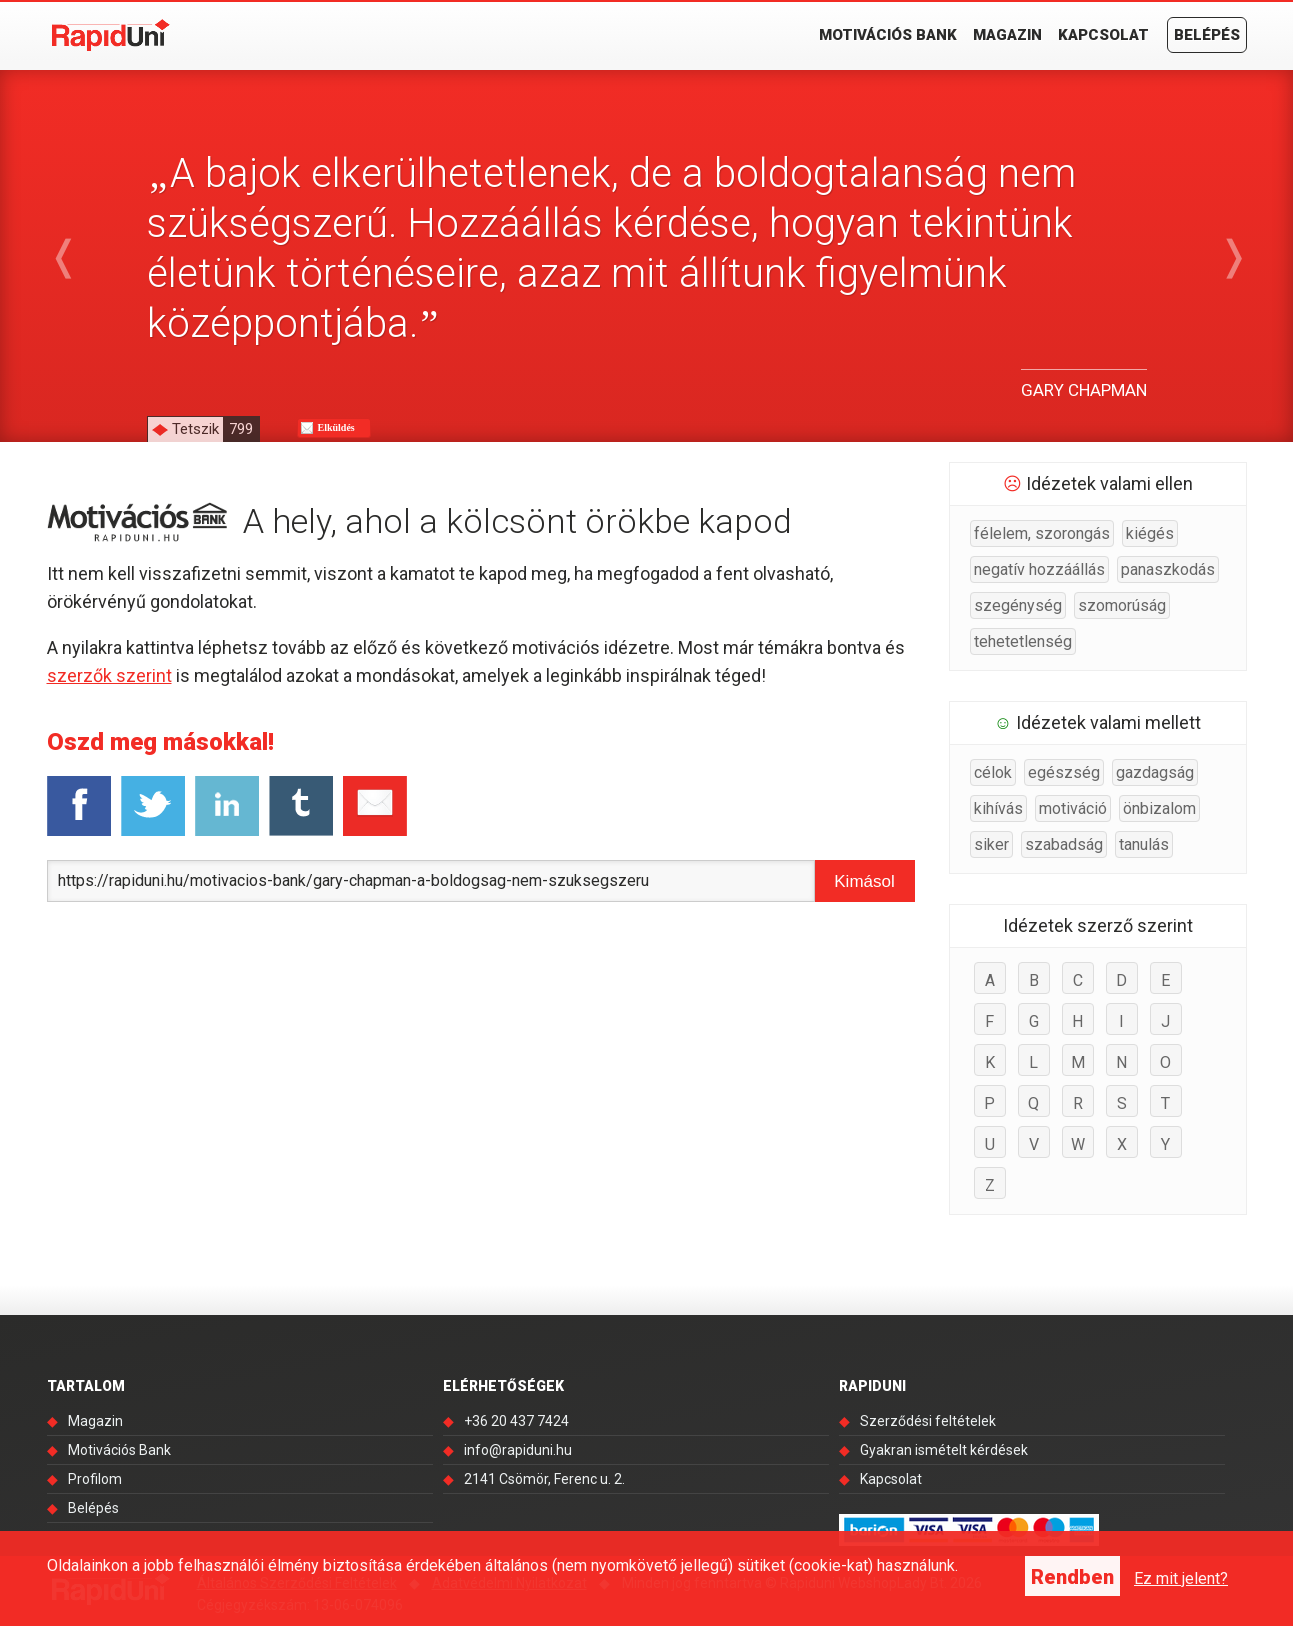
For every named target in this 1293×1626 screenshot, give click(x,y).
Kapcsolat (1103, 35)
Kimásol (864, 881)
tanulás (1144, 844)
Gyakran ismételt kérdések (944, 1450)
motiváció (1073, 808)
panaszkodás (1168, 569)
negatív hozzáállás (1039, 569)
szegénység (1018, 605)
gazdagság (1155, 772)
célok (993, 772)
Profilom (95, 1479)
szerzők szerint (109, 675)
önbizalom (1159, 808)
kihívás (998, 808)
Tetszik (215, 429)
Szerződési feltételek (928, 1421)
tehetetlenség (1023, 641)
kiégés (1150, 533)
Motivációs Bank (888, 35)
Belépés (1207, 35)
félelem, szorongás (1042, 533)
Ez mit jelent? (1181, 1578)
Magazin (1007, 35)
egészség (1064, 772)
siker (991, 844)
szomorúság (1122, 605)
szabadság (1064, 844)
